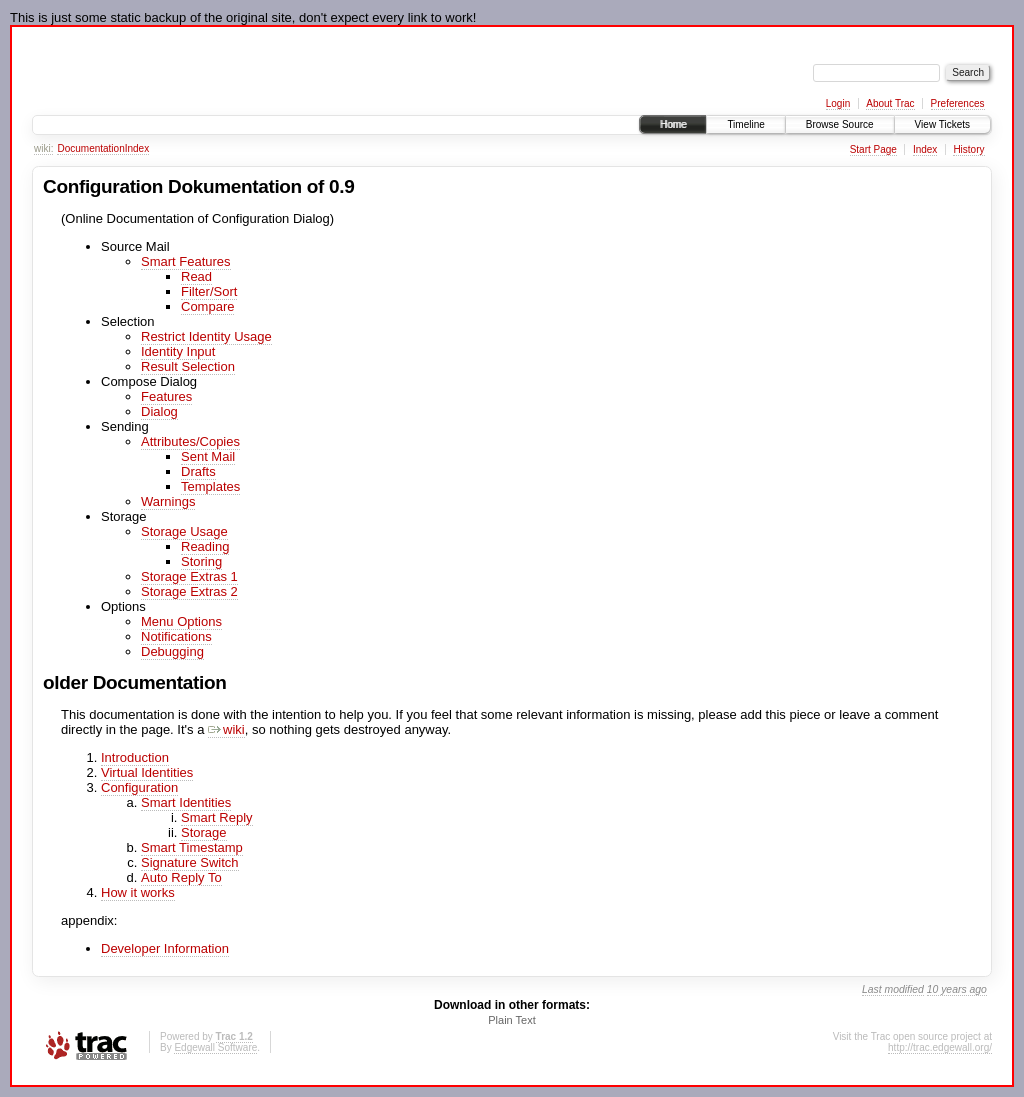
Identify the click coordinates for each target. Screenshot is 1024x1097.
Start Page (873, 149)
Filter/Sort (209, 291)
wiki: (43, 148)
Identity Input (178, 351)
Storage (204, 832)
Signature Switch (190, 862)
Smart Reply (217, 817)
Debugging (172, 651)
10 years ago (957, 989)
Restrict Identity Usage (206, 336)
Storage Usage (184, 531)
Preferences (958, 103)
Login (838, 103)
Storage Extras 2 (189, 591)
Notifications (176, 636)
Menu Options (181, 621)
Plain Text (512, 1020)
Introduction (135, 757)
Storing (201, 561)
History (968, 149)
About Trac (890, 103)
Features (166, 396)
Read (196, 276)
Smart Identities (186, 802)
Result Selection (188, 366)
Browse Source (840, 124)
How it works (138, 892)
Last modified (893, 989)
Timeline (745, 124)
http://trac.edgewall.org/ (940, 1047)
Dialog (159, 411)
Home (673, 124)
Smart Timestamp (192, 847)
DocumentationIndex (103, 148)
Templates (210, 486)
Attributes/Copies (190, 441)
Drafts (198, 471)
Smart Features (186, 261)
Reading (205, 546)
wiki (226, 729)
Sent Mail (208, 456)
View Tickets (942, 124)
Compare (207, 306)
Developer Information (165, 948)
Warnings (168, 501)
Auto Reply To (181, 877)
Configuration (139, 787)
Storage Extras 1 (189, 576)
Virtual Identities (147, 772)
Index (925, 149)
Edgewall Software (215, 1047)
